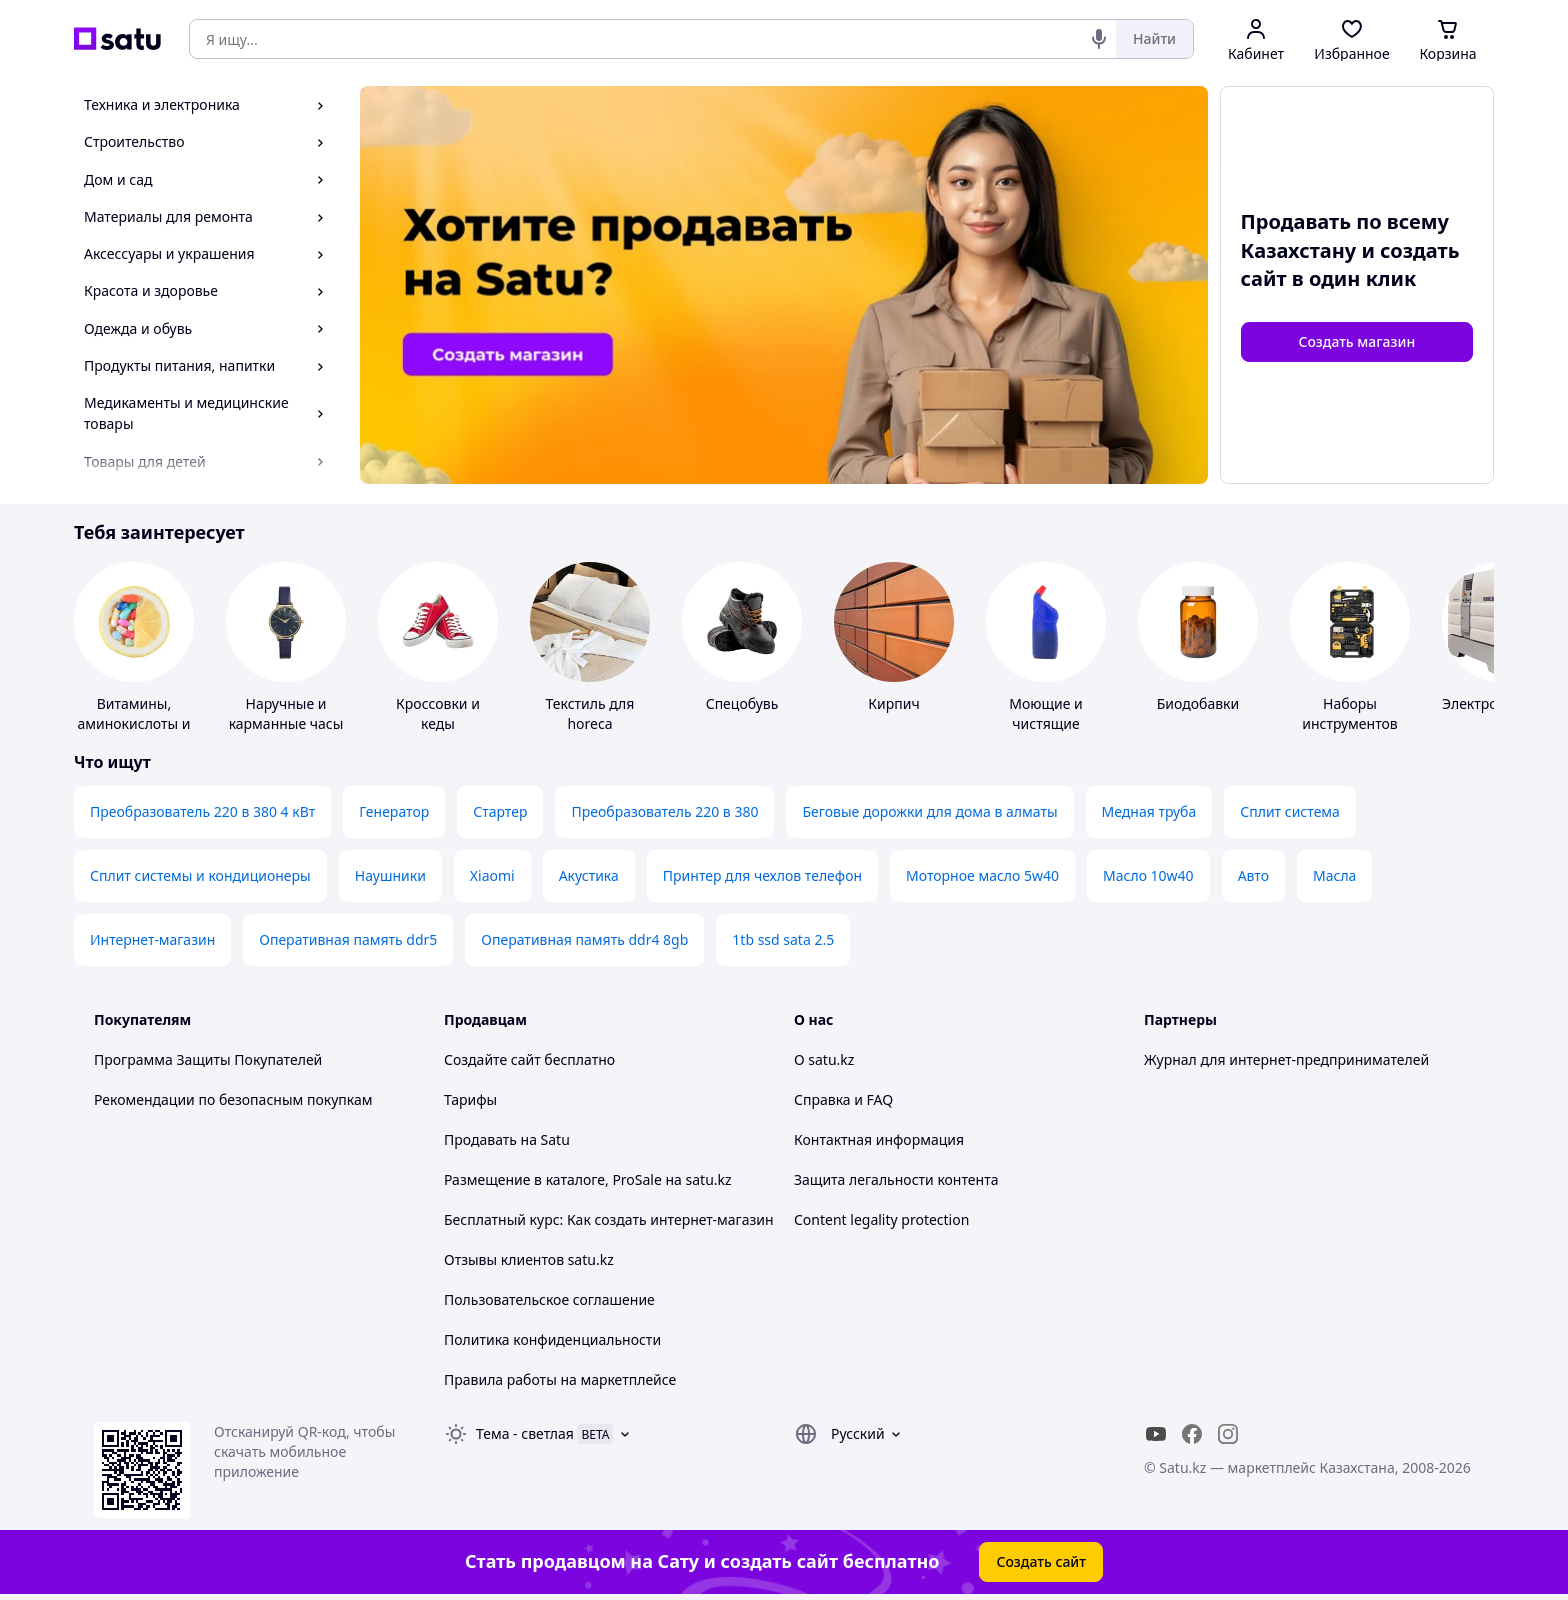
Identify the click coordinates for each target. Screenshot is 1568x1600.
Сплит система (1290, 811)
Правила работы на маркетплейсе (560, 1379)
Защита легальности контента (896, 1179)
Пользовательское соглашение (549, 1299)
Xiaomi (492, 875)
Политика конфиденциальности (552, 1339)
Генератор (394, 811)
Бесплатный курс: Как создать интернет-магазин (609, 1219)
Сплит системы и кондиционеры (200, 875)
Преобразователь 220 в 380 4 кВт (202, 811)
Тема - (525, 1433)
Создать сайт (1041, 1561)
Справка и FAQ (843, 1099)
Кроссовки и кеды (438, 713)
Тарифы (470, 1099)
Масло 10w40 (1148, 875)
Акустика (589, 875)
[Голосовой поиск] (1099, 39)
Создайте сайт (492, 1059)
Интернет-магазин (152, 939)
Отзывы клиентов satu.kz (529, 1259)
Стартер (500, 811)
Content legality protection (881, 1219)
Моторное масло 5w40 (982, 875)
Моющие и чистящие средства (1046, 723)
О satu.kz (824, 1059)
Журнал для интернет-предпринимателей (1286, 1059)
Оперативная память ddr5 (348, 939)
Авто (1253, 875)
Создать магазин (1356, 341)
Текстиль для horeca (590, 713)
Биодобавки (1198, 703)
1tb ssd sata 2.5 (783, 939)
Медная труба (1149, 811)
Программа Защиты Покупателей (208, 1059)
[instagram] (1228, 1434)
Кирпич (893, 703)
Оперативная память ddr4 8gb (584, 939)
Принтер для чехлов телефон (762, 875)
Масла (1334, 875)
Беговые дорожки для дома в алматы (929, 811)
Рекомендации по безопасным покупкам (233, 1099)
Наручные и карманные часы (286, 713)
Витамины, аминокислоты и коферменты (133, 723)
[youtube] (1156, 1434)
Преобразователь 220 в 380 (664, 811)
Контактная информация (879, 1139)
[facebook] (1192, 1434)
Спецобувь (742, 703)
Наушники (390, 875)
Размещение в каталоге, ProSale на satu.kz (588, 1179)
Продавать (480, 1139)
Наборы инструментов (1350, 713)
